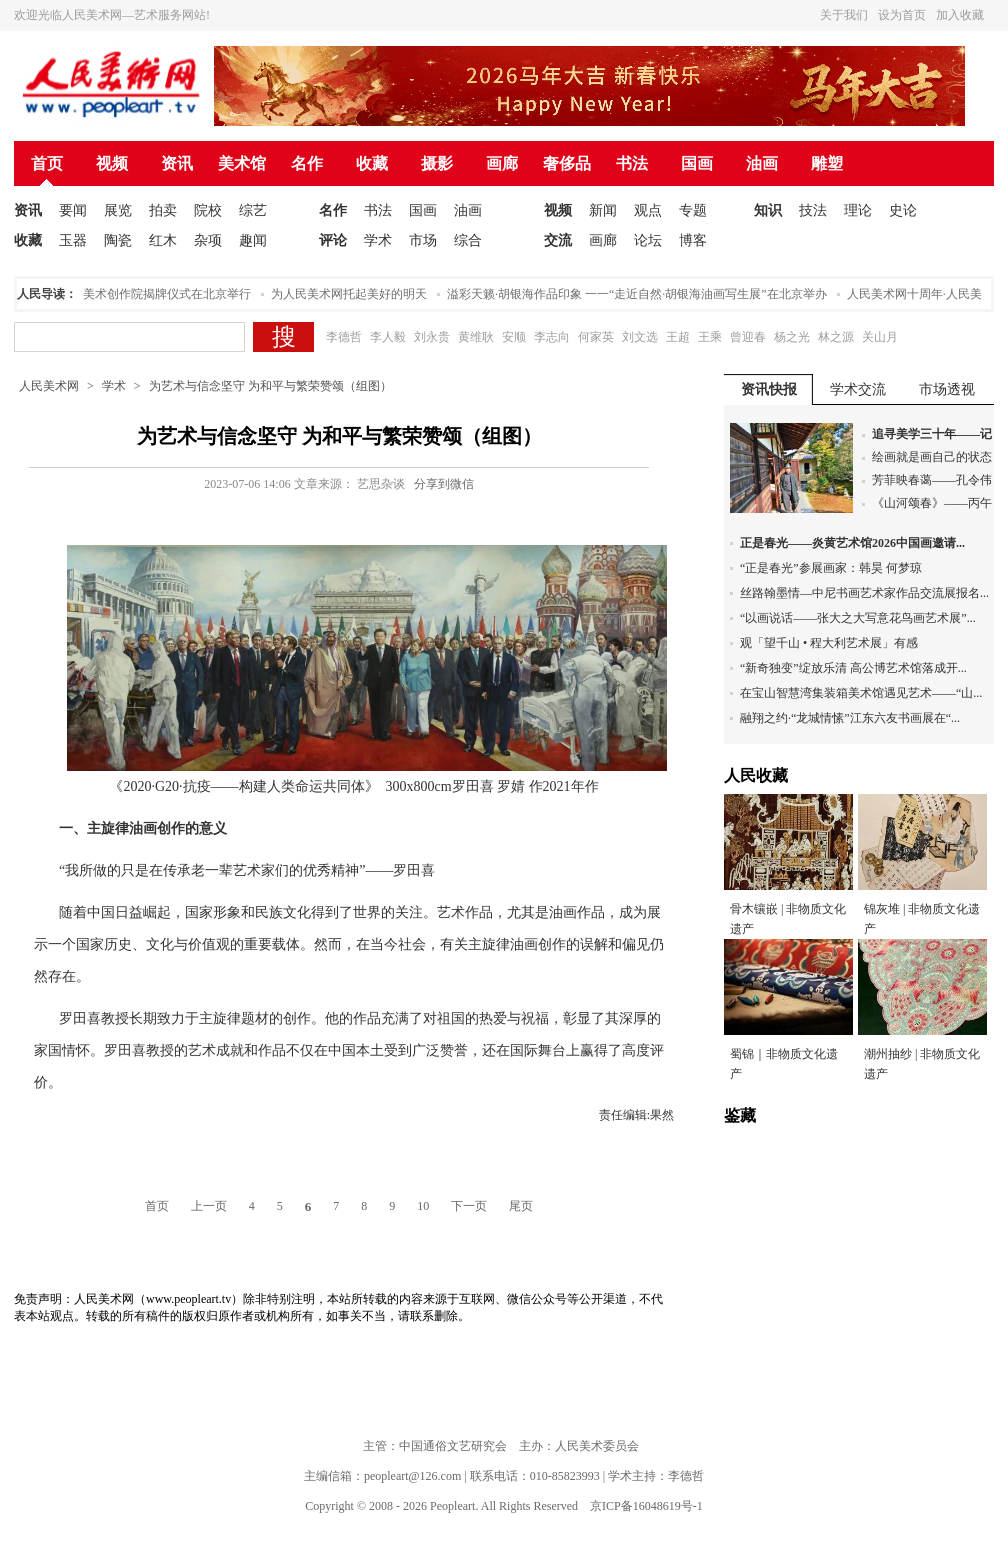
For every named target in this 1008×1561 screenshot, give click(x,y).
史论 (903, 210)
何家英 (596, 337)
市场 (423, 240)
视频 (112, 163)
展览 (118, 210)
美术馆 (242, 163)
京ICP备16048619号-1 (646, 1506)
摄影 (437, 163)
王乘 (710, 337)
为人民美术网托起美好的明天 (353, 294)
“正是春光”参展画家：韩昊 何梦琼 (831, 568)
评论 (333, 240)
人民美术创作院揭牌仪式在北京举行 (159, 294)
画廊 (502, 163)
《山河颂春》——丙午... (936, 503)
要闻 (73, 210)
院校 (208, 210)
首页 (47, 163)
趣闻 (253, 240)
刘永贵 (432, 337)
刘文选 (640, 337)
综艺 (253, 210)
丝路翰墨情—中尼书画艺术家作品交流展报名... (864, 593)
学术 (378, 240)
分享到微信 (444, 484)
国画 (697, 163)
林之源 (836, 337)
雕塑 (827, 163)
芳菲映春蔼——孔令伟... (936, 480)
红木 (163, 240)
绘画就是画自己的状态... (936, 457)
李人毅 (388, 337)
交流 (558, 240)
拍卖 (163, 210)
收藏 (372, 163)
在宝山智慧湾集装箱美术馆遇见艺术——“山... (861, 693)
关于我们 (844, 15)
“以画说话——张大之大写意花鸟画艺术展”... (858, 618)
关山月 (880, 337)
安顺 (514, 337)
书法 (632, 163)
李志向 (552, 337)
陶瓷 (118, 240)
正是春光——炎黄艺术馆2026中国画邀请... (852, 543)
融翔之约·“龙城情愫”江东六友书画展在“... (850, 718)
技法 (813, 210)
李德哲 (344, 337)
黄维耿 (476, 337)
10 (423, 1206)
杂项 (208, 240)
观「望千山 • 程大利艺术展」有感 (829, 643)
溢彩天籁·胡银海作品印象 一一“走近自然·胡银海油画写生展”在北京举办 (641, 294)
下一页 (469, 1206)
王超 (678, 337)
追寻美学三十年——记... (936, 434)
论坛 (648, 240)
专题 (693, 210)
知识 (768, 210)
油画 (762, 163)
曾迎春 (748, 337)
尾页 (521, 1206)
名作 (307, 163)
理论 (858, 210)
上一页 (209, 1206)
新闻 (603, 210)
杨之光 (792, 337)
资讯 (177, 163)
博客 (693, 240)
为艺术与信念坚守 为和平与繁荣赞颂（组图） (270, 386)
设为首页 (902, 15)
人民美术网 (49, 386)
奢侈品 (567, 163)
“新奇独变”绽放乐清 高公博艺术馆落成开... (853, 668)
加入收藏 (960, 15)
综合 (468, 240)
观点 (648, 210)
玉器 (73, 240)
